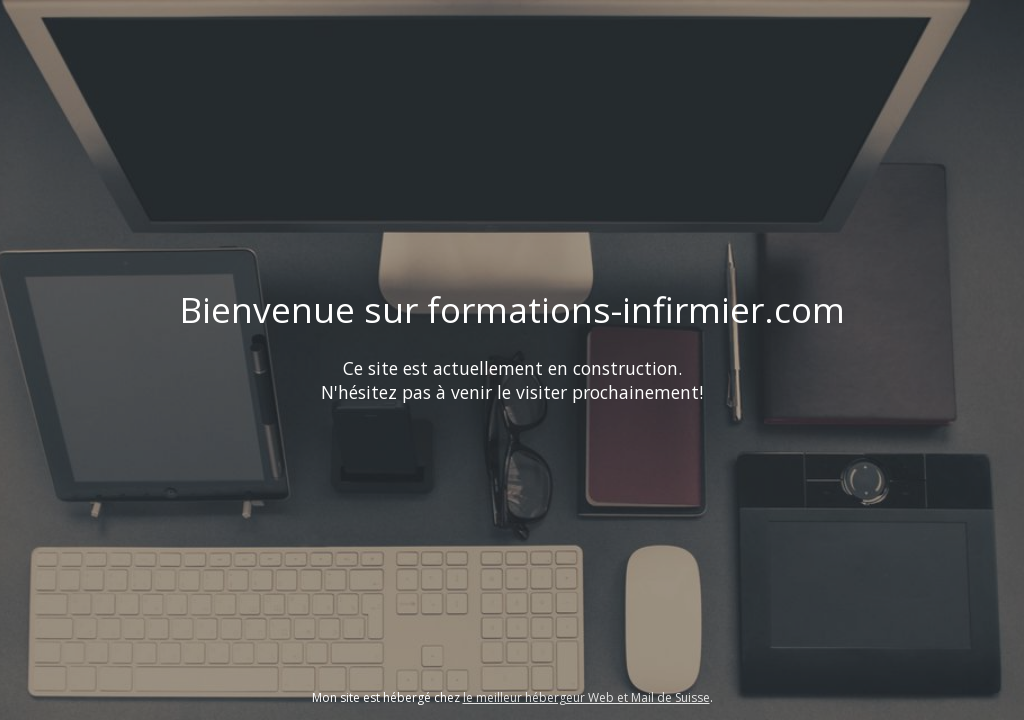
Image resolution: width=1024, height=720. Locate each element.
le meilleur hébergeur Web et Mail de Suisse (586, 697)
